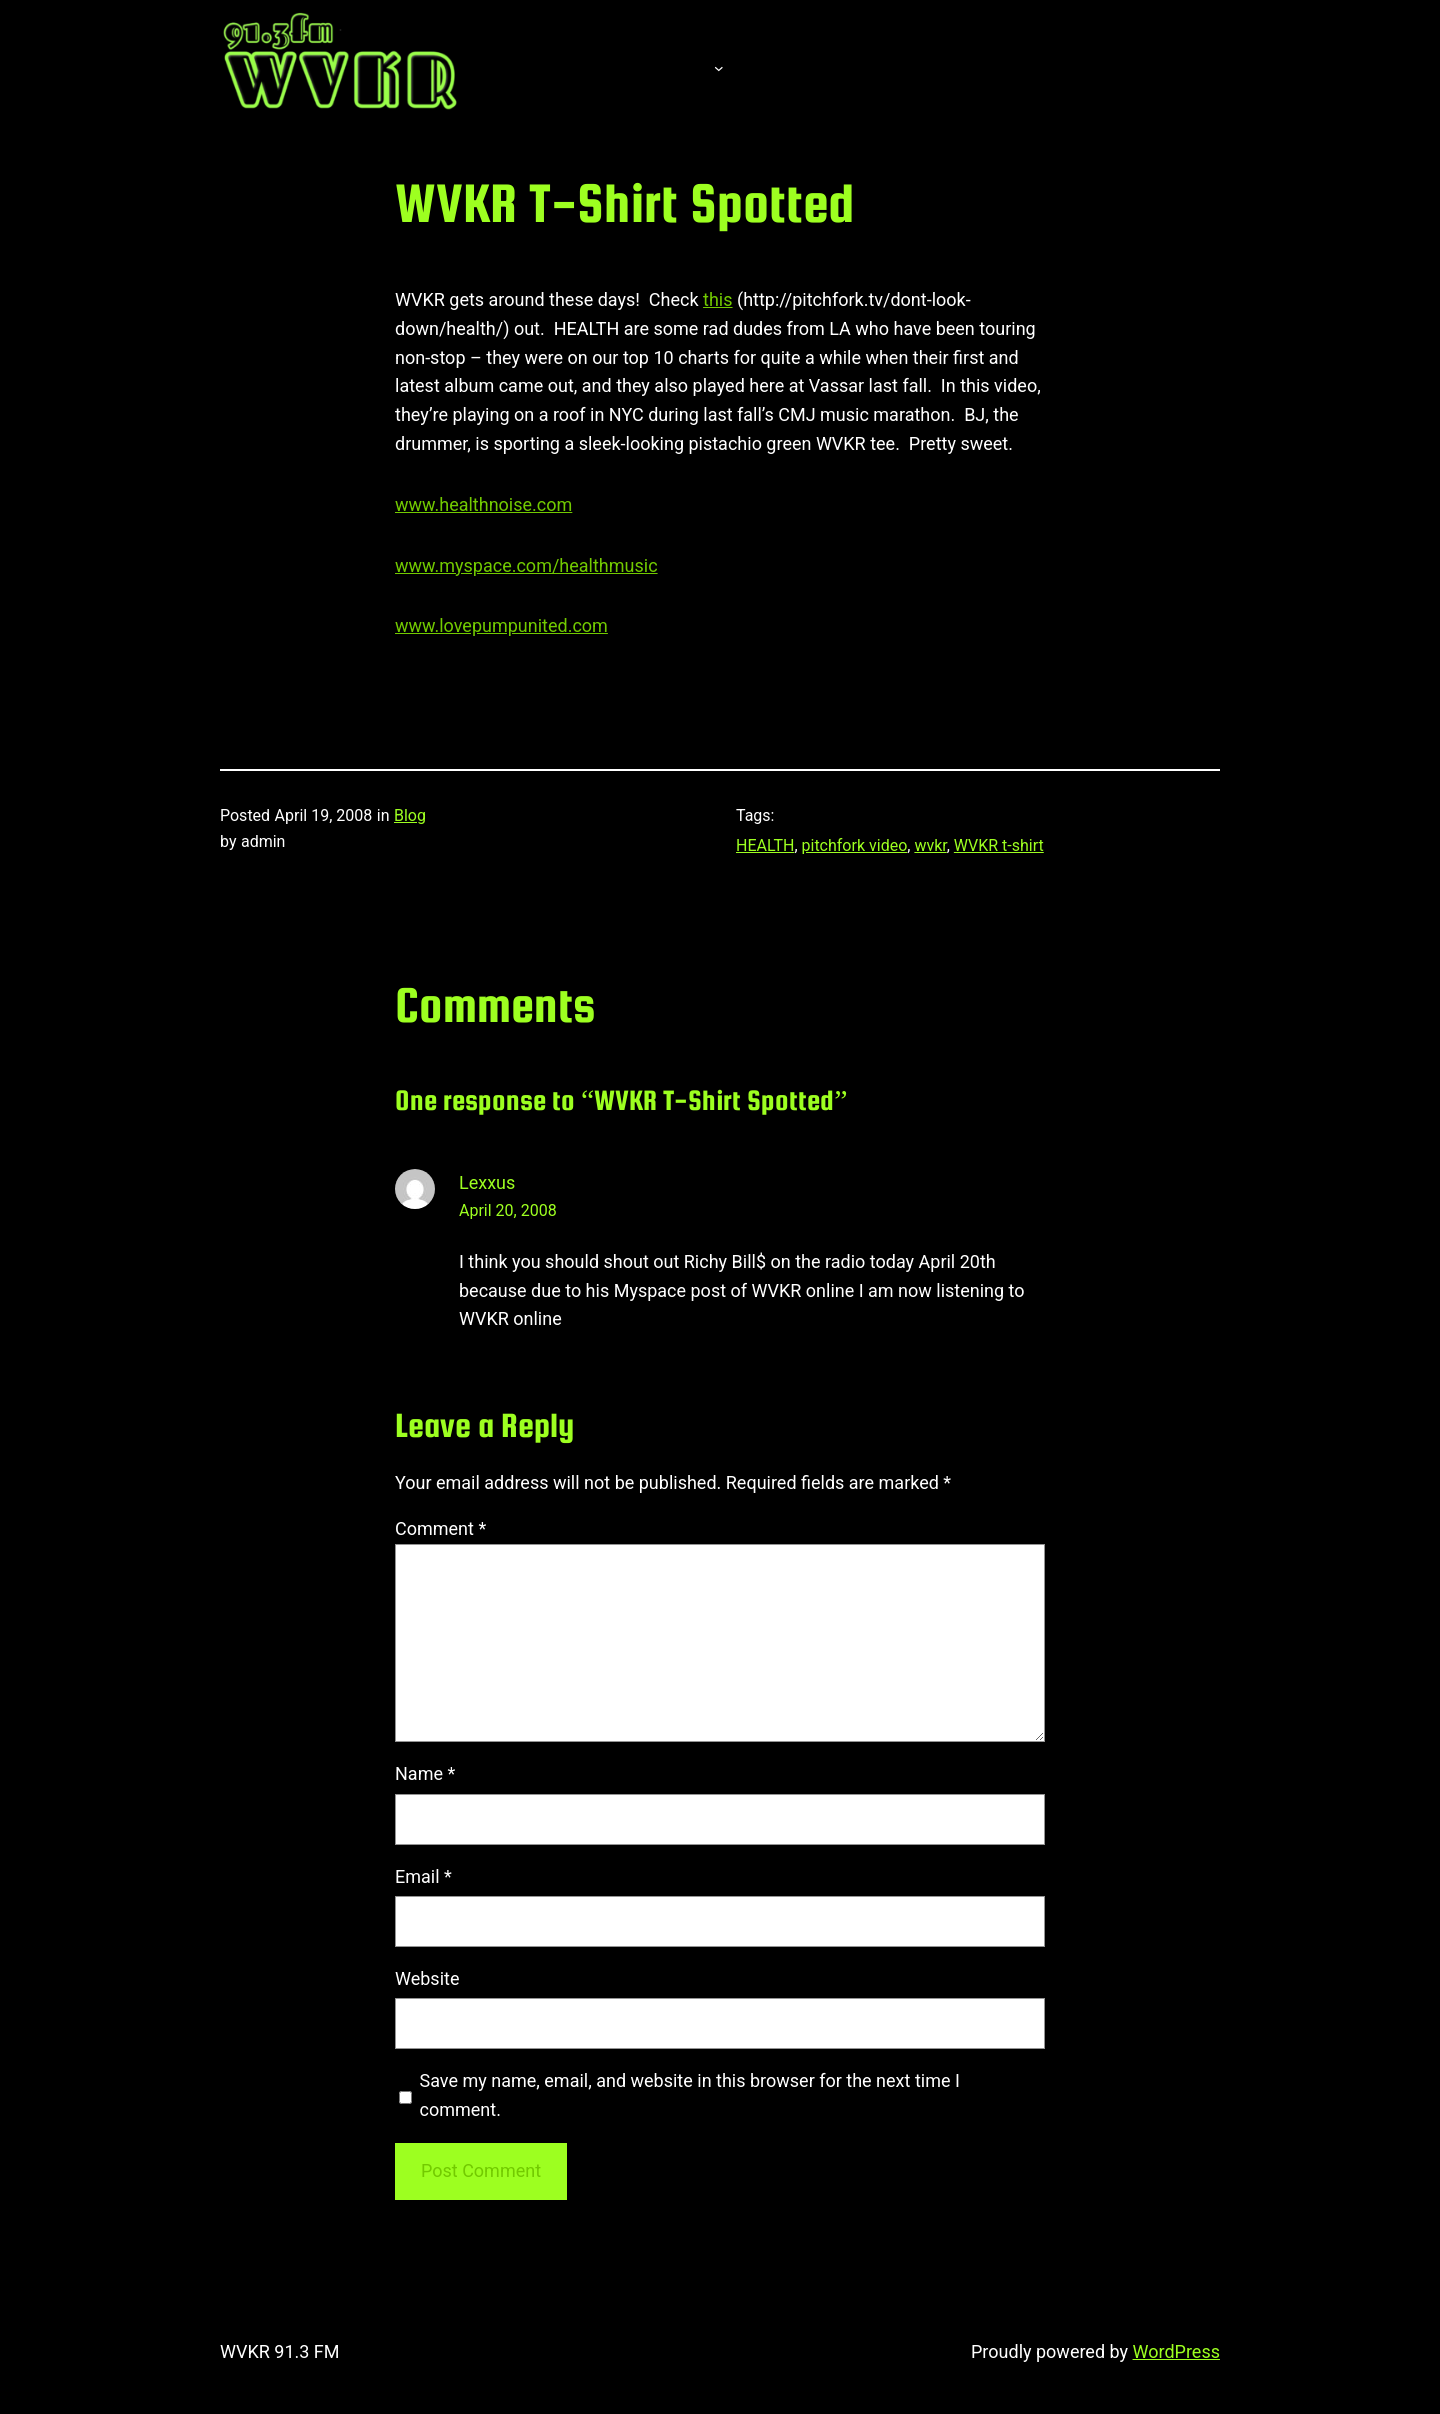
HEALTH (765, 845)
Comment (440, 1528)
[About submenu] (719, 67)
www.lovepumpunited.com (501, 625)
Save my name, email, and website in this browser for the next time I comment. (690, 2095)
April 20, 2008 (508, 1210)
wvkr (930, 845)
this (717, 299)
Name (425, 1773)
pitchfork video (855, 845)
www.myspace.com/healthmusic (526, 565)
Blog (410, 815)
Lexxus (487, 1182)
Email (423, 1876)
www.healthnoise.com (483, 504)
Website (427, 1978)
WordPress (1176, 2351)
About (660, 67)
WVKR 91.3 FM (280, 2351)
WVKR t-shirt (999, 845)
